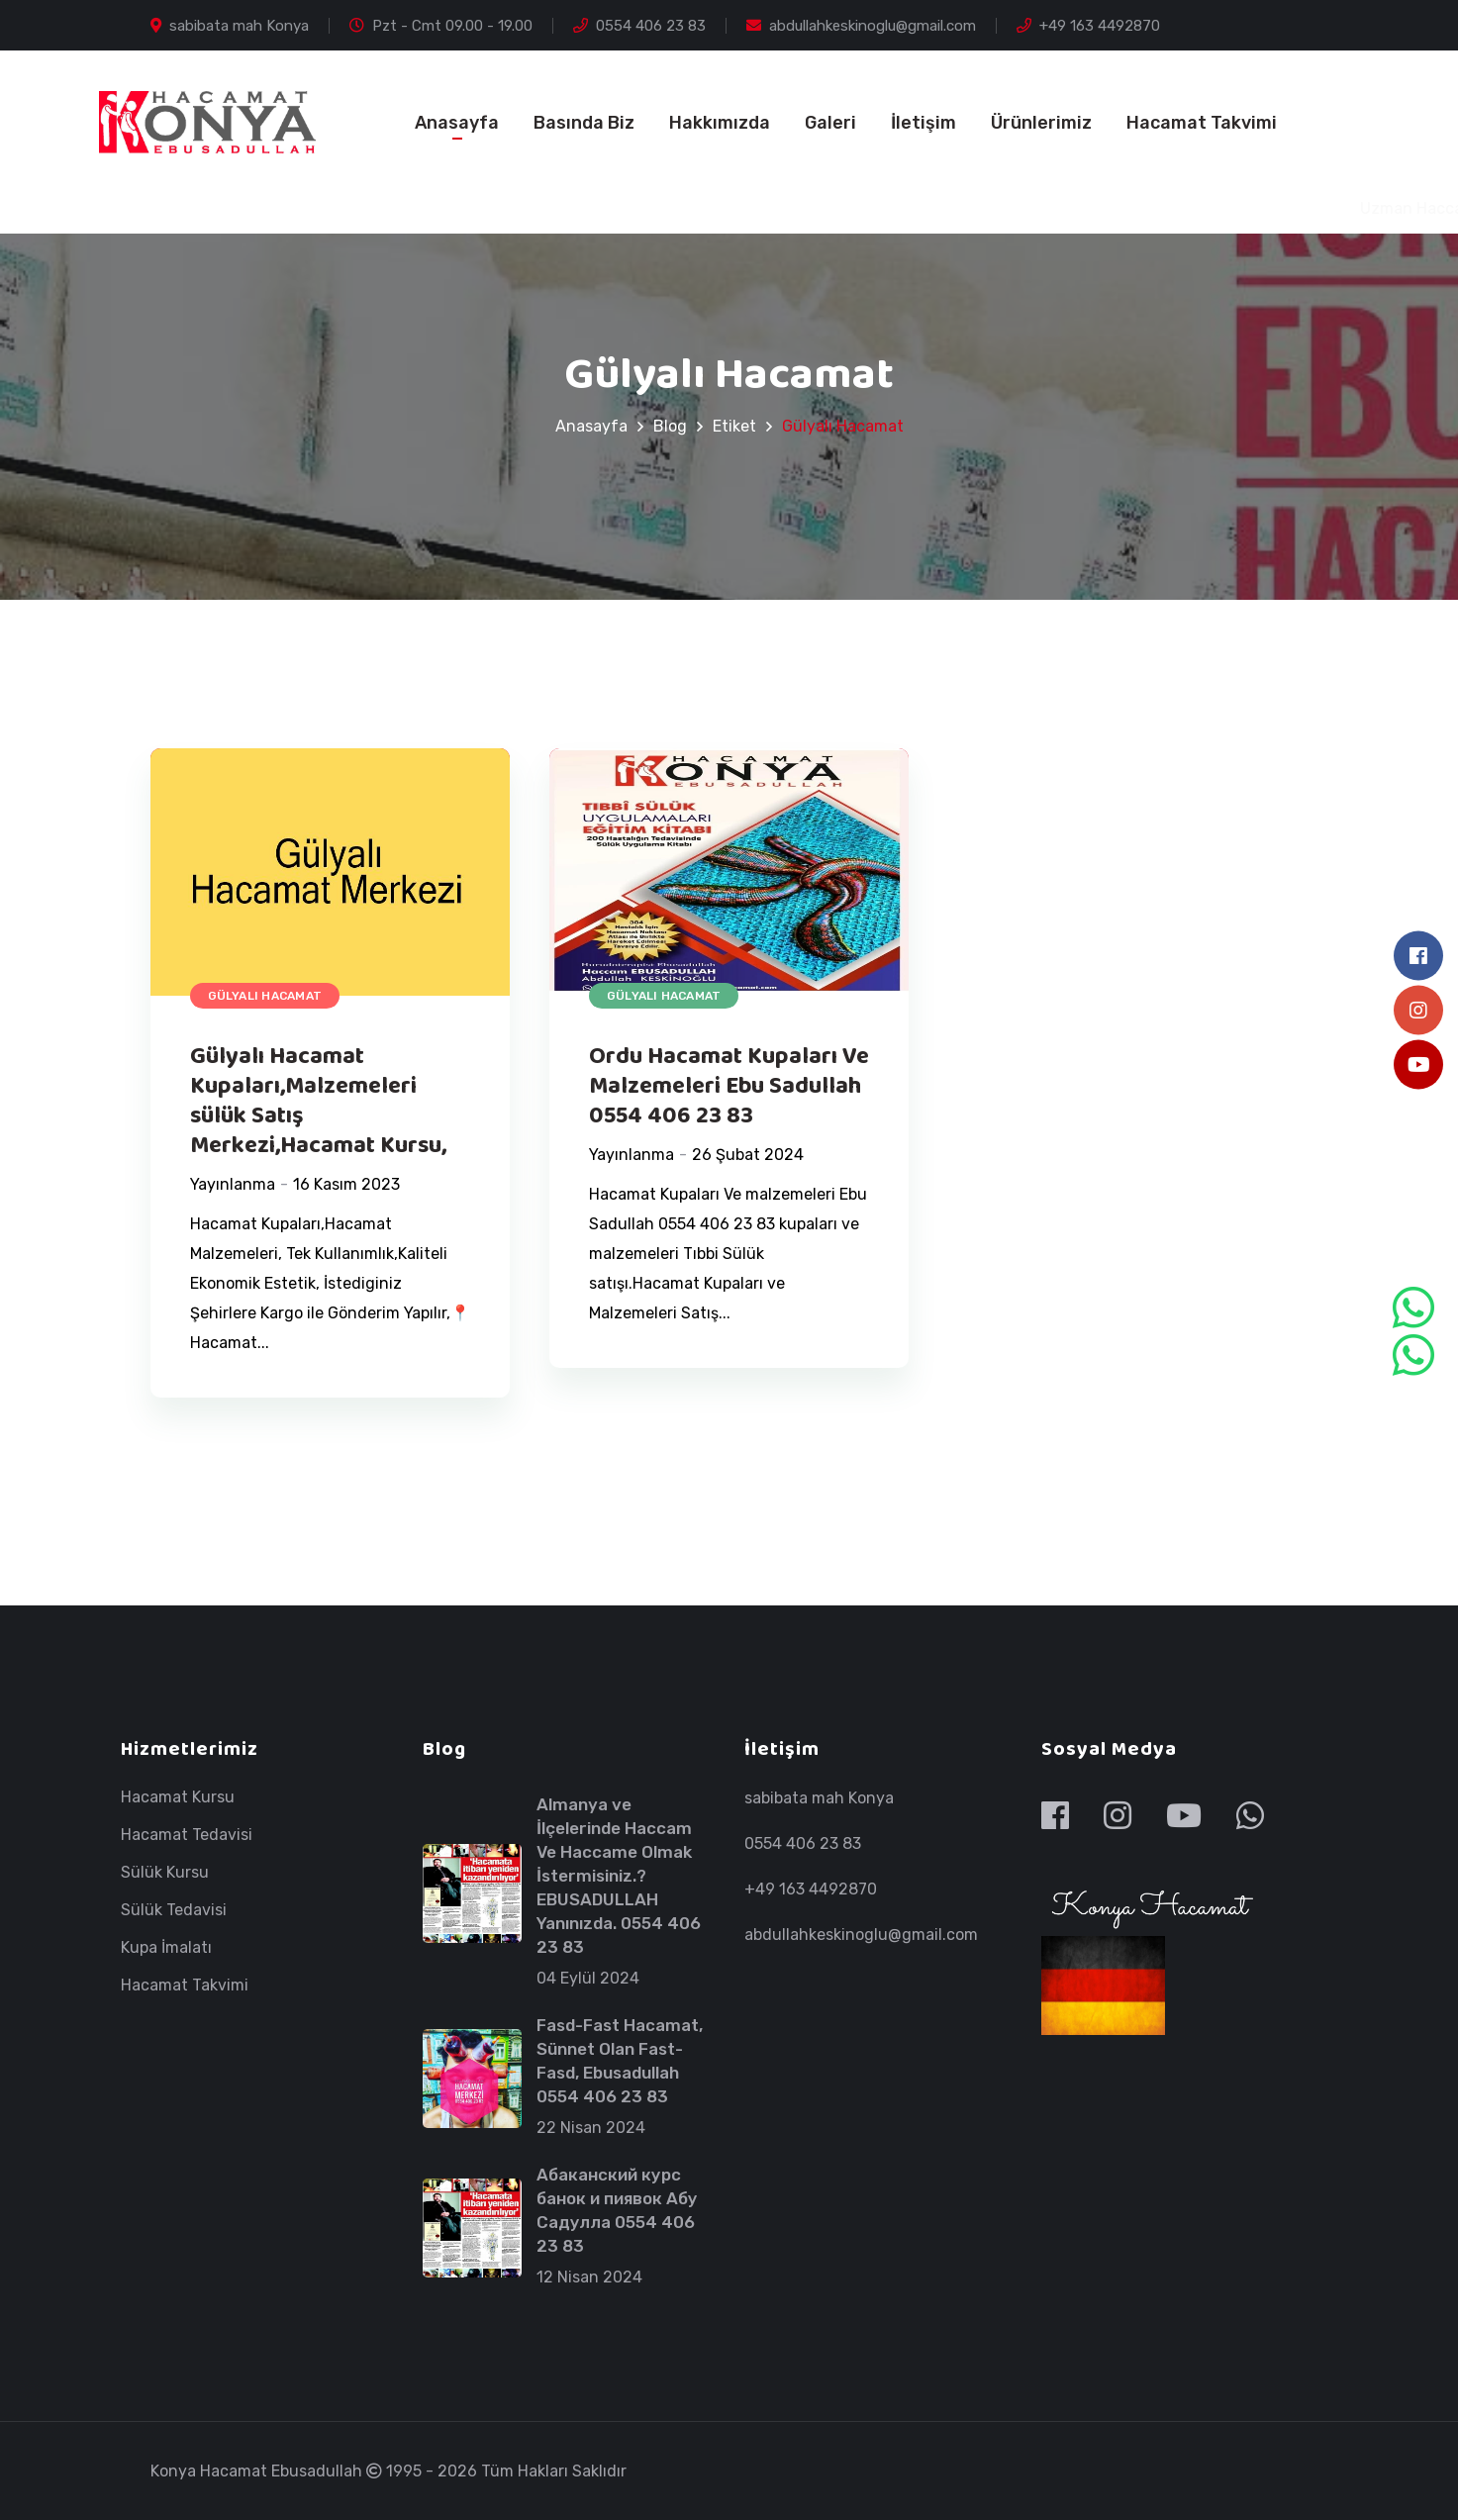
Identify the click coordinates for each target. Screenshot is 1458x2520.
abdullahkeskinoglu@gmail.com (861, 26)
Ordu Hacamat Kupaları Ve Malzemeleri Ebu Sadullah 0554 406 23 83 (729, 1086)
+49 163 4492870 (1088, 26)
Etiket (734, 426)
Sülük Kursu (165, 1873)
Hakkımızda (719, 123)
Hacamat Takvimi (1201, 123)
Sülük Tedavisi (174, 1910)
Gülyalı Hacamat (265, 996)
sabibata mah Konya (229, 26)
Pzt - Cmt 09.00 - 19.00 (441, 26)
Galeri (830, 123)
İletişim (923, 123)
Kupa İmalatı (166, 1948)
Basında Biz (584, 123)
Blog (670, 426)
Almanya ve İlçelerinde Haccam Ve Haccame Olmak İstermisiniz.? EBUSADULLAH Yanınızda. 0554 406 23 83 (618, 1875)
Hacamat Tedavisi (186, 1835)
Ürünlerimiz (1041, 123)
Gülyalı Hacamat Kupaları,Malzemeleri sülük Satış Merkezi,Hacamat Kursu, (318, 1101)
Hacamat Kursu (178, 1797)
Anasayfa (457, 123)
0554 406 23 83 (639, 26)
